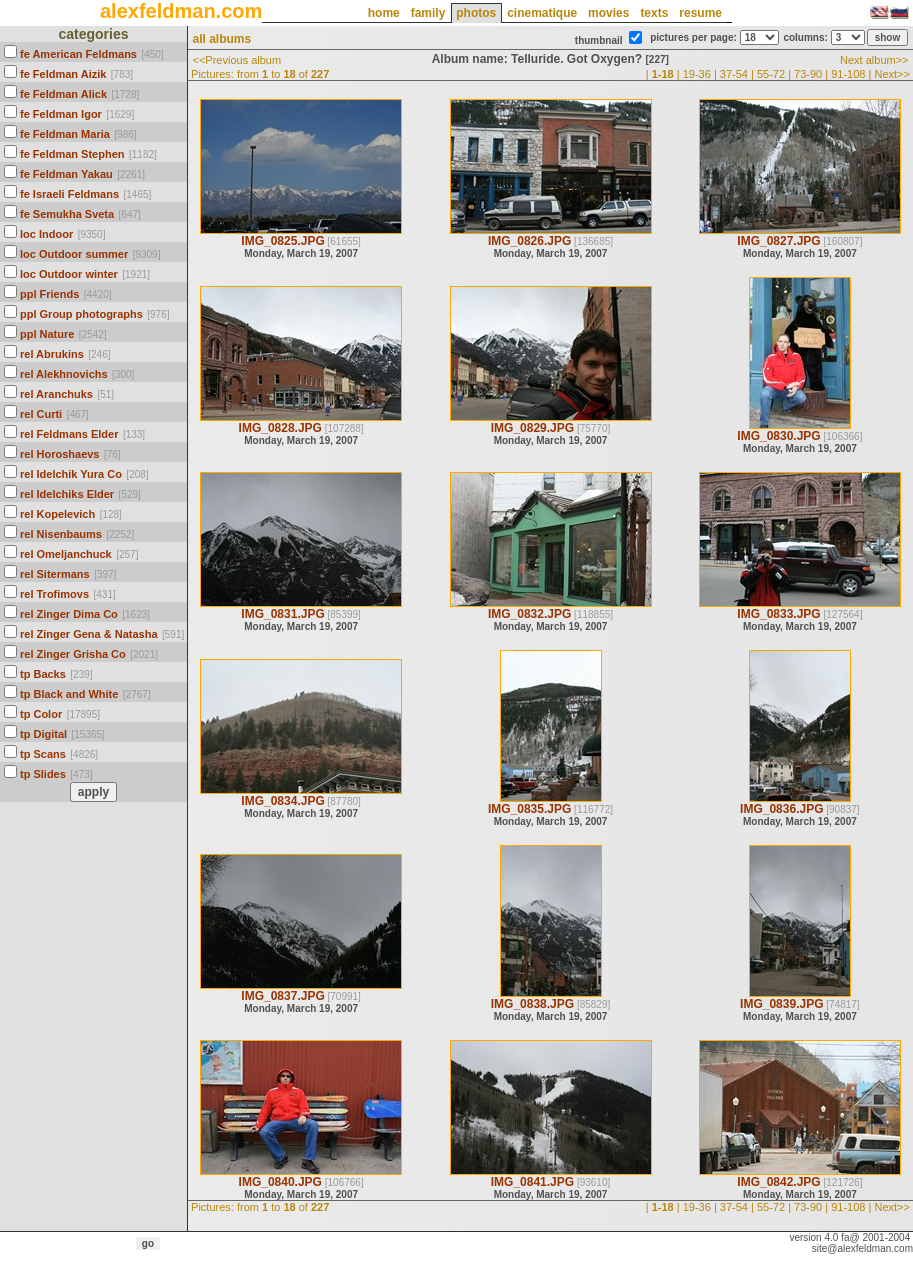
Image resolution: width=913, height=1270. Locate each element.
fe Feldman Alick (63, 94)
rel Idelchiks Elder (67, 494)
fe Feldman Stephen (72, 154)
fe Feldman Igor (61, 114)
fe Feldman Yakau (66, 174)
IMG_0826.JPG (529, 241)
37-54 (734, 74)
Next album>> (874, 60)
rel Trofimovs (54, 594)
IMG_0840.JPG (280, 1182)
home (384, 13)
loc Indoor (46, 234)
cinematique (542, 13)
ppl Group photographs (81, 314)
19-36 (697, 74)
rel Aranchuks (56, 394)
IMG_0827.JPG (778, 241)
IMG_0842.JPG (778, 1182)
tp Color (41, 714)
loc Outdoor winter (69, 274)
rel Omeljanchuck (66, 554)
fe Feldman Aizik (63, 74)
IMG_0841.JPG (532, 1182)
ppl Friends (49, 294)
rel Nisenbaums (61, 534)
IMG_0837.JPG (282, 996)
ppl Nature (47, 334)
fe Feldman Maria (65, 134)
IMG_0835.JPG (529, 809)
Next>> (891, 74)
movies (608, 13)
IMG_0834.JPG (282, 801)
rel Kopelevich (57, 514)
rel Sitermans (55, 574)
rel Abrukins (52, 354)
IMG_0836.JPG (781, 809)
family (428, 13)
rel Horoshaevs (59, 454)
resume (700, 13)
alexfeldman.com (181, 11)
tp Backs (43, 674)
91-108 (848, 74)
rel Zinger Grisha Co (73, 654)
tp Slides (43, 774)
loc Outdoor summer (74, 254)
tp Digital (43, 734)
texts (654, 13)
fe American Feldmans (78, 54)
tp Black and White (69, 694)
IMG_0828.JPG (280, 428)
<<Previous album (236, 60)
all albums (221, 39)
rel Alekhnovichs (64, 374)
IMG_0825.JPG (282, 241)
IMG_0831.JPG (282, 614)
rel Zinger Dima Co (69, 614)
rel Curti (41, 414)
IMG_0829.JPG (532, 428)
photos (476, 13)
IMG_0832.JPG (529, 614)
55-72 (771, 74)
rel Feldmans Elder (69, 434)
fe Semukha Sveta (67, 214)
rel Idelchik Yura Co (71, 474)
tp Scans (43, 754)
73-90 (808, 74)
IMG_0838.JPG (532, 1004)
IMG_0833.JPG (778, 614)
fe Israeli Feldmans (69, 194)
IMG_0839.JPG (781, 1004)
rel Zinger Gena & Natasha (89, 634)
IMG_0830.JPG (778, 436)
